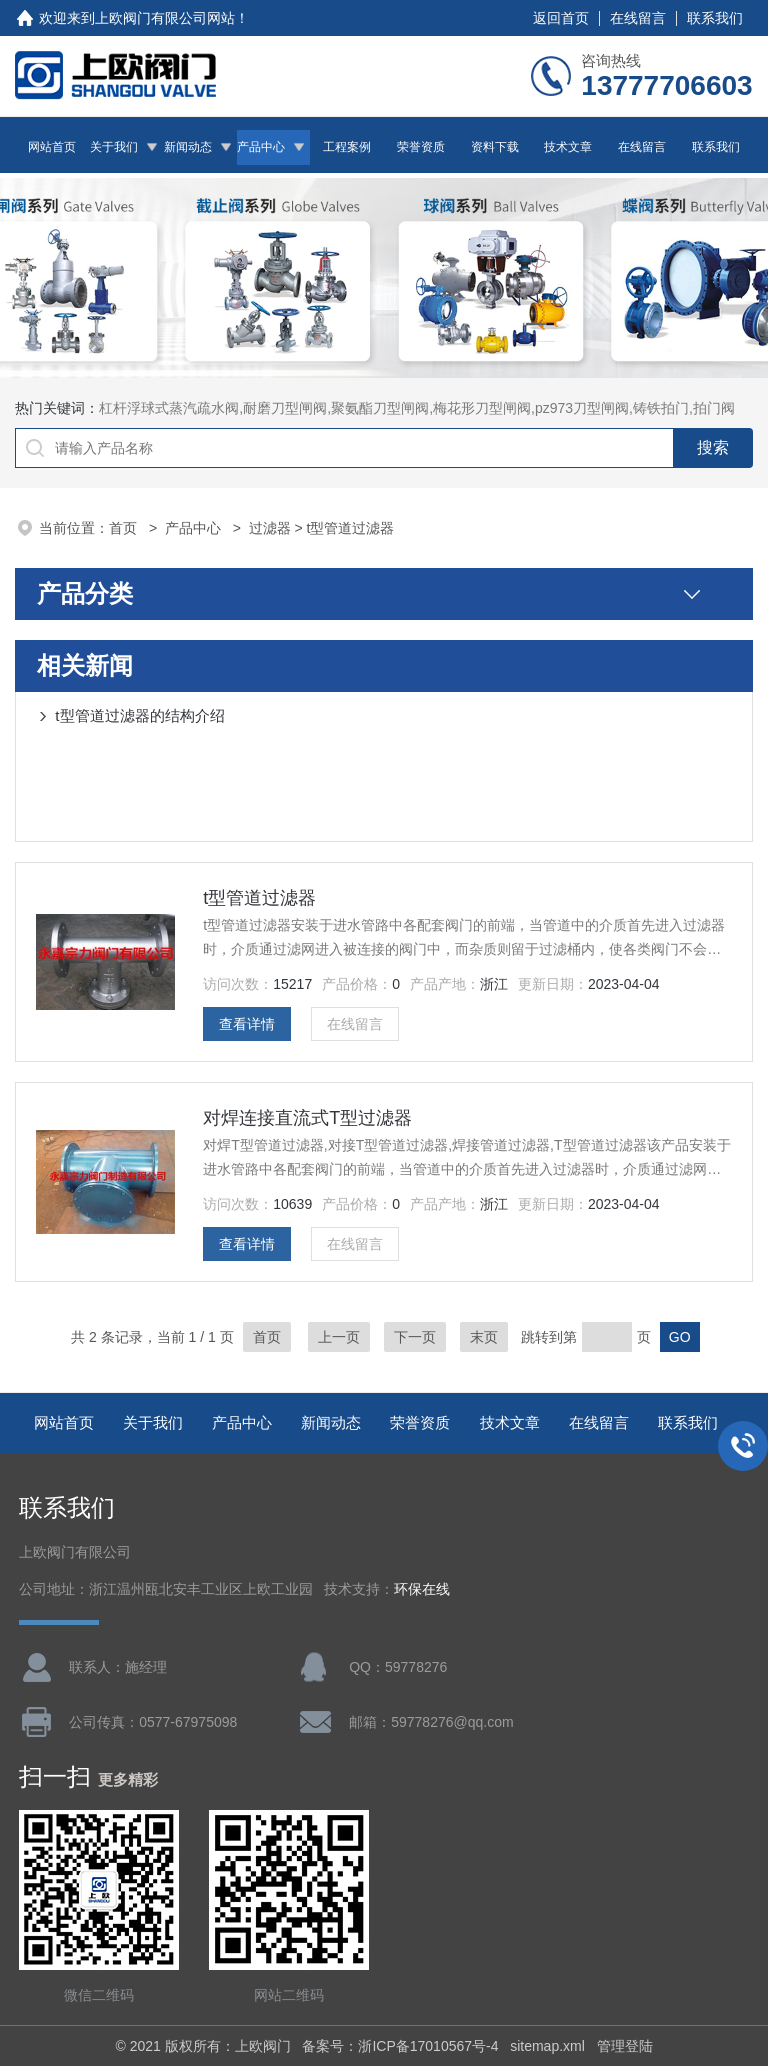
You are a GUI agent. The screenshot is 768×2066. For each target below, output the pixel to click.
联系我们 (715, 18)
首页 (125, 528)
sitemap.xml (547, 2046)
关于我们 (114, 147)
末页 (484, 1337)
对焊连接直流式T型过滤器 (307, 1118)
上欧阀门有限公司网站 (165, 18)
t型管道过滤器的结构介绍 (139, 715)
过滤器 (270, 528)
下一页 (415, 1337)
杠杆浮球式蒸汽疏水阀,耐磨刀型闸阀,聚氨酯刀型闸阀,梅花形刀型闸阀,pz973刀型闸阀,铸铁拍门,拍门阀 (416, 408)
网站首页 (52, 147)
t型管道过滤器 (259, 898)
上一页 (339, 1337)
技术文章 (568, 147)
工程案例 (347, 147)
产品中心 (261, 147)
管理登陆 (625, 2046)
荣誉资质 (421, 147)
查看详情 (247, 1024)
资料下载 (495, 147)
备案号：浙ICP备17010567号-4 (400, 2046)
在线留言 (638, 18)
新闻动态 (188, 147)
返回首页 (561, 18)
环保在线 (422, 1589)
